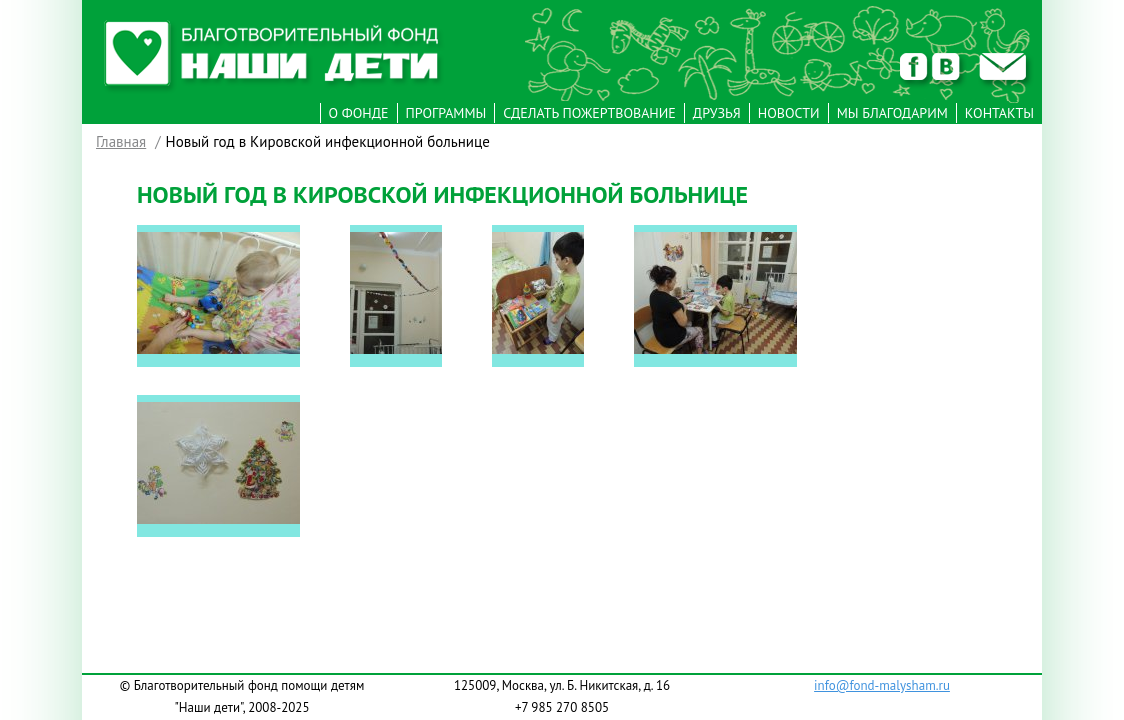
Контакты (999, 113)
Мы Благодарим (892, 113)
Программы (446, 113)
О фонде (359, 113)
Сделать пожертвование (589, 113)
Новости (789, 113)
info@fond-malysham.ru (882, 685)
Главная (121, 141)
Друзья (717, 113)
